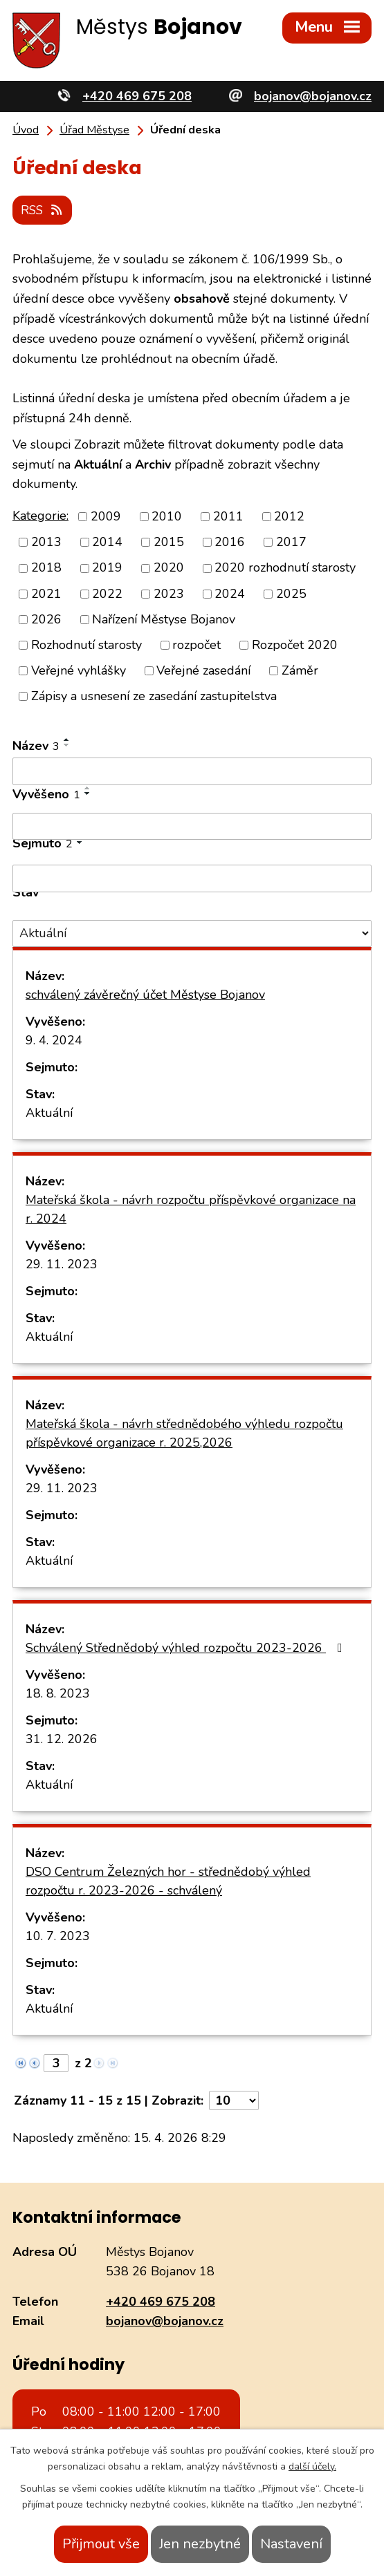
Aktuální (49, 1112)
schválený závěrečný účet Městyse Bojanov (145, 994)
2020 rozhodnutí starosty (285, 566)
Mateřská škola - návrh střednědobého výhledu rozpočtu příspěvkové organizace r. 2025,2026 (184, 1432)
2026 (46, 618)
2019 (107, 566)
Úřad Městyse (94, 130)
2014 (107, 541)
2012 (289, 515)
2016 (229, 541)
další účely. (312, 2466)
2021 (46, 592)
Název (36, 745)
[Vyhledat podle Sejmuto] (192, 878)
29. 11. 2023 (62, 1263)
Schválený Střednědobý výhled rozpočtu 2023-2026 (187, 1647)
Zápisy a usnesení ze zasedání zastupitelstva (154, 695)
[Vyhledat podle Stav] (192, 932)
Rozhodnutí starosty (86, 643)
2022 (107, 592)
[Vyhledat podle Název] (192, 770)
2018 (46, 566)
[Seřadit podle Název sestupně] (67, 744)
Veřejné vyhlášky (78, 669)
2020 (169, 566)
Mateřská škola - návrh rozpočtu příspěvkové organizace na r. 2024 (191, 1208)
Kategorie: (40, 514)
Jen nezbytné (200, 2544)
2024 (229, 592)
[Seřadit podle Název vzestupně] (67, 739)
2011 (228, 515)
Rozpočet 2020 (295, 643)
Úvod (25, 130)
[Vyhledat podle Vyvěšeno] (192, 825)
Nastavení (291, 2544)
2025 (291, 592)
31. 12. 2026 (62, 1738)
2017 (291, 541)
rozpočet (196, 643)
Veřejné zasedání (203, 669)
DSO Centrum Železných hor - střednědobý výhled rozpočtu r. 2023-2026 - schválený (168, 1880)
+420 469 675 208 (160, 2300)
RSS (44, 208)
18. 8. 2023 (58, 1692)
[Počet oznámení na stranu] (234, 2099)
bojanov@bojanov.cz (164, 2320)
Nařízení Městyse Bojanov (163, 618)
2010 (167, 515)
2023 (169, 592)
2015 (169, 541)
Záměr (300, 669)
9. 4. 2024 (54, 1039)
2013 (46, 541)
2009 (106, 515)
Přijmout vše (101, 2544)
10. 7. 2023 (58, 1935)
